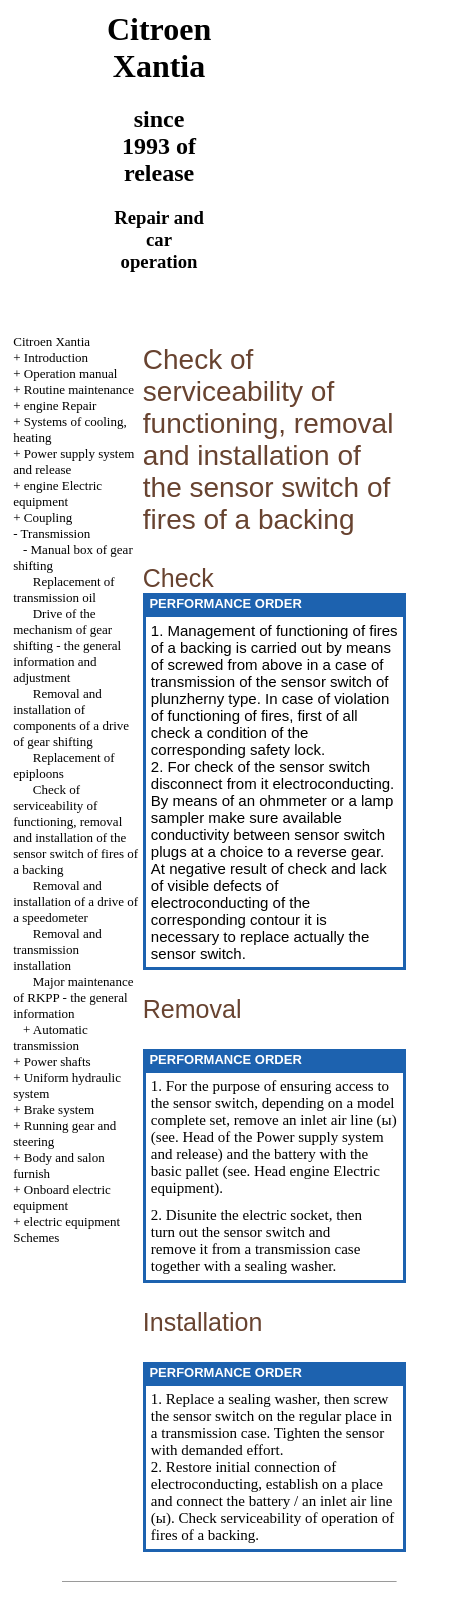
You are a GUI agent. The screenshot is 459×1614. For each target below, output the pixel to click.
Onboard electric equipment (62, 1197)
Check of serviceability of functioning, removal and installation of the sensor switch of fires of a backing (75, 829)
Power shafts (57, 1061)
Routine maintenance (79, 389)
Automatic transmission (50, 1037)
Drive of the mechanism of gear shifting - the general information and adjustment (67, 645)
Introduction (56, 357)
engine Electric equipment (57, 493)
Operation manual (71, 373)
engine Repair (60, 405)
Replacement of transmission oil (63, 589)
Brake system (59, 1109)
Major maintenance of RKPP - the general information (73, 997)
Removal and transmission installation (57, 949)
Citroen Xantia (51, 341)
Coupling (48, 517)
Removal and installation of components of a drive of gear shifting (71, 717)
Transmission (56, 533)
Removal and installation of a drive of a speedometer (75, 901)
